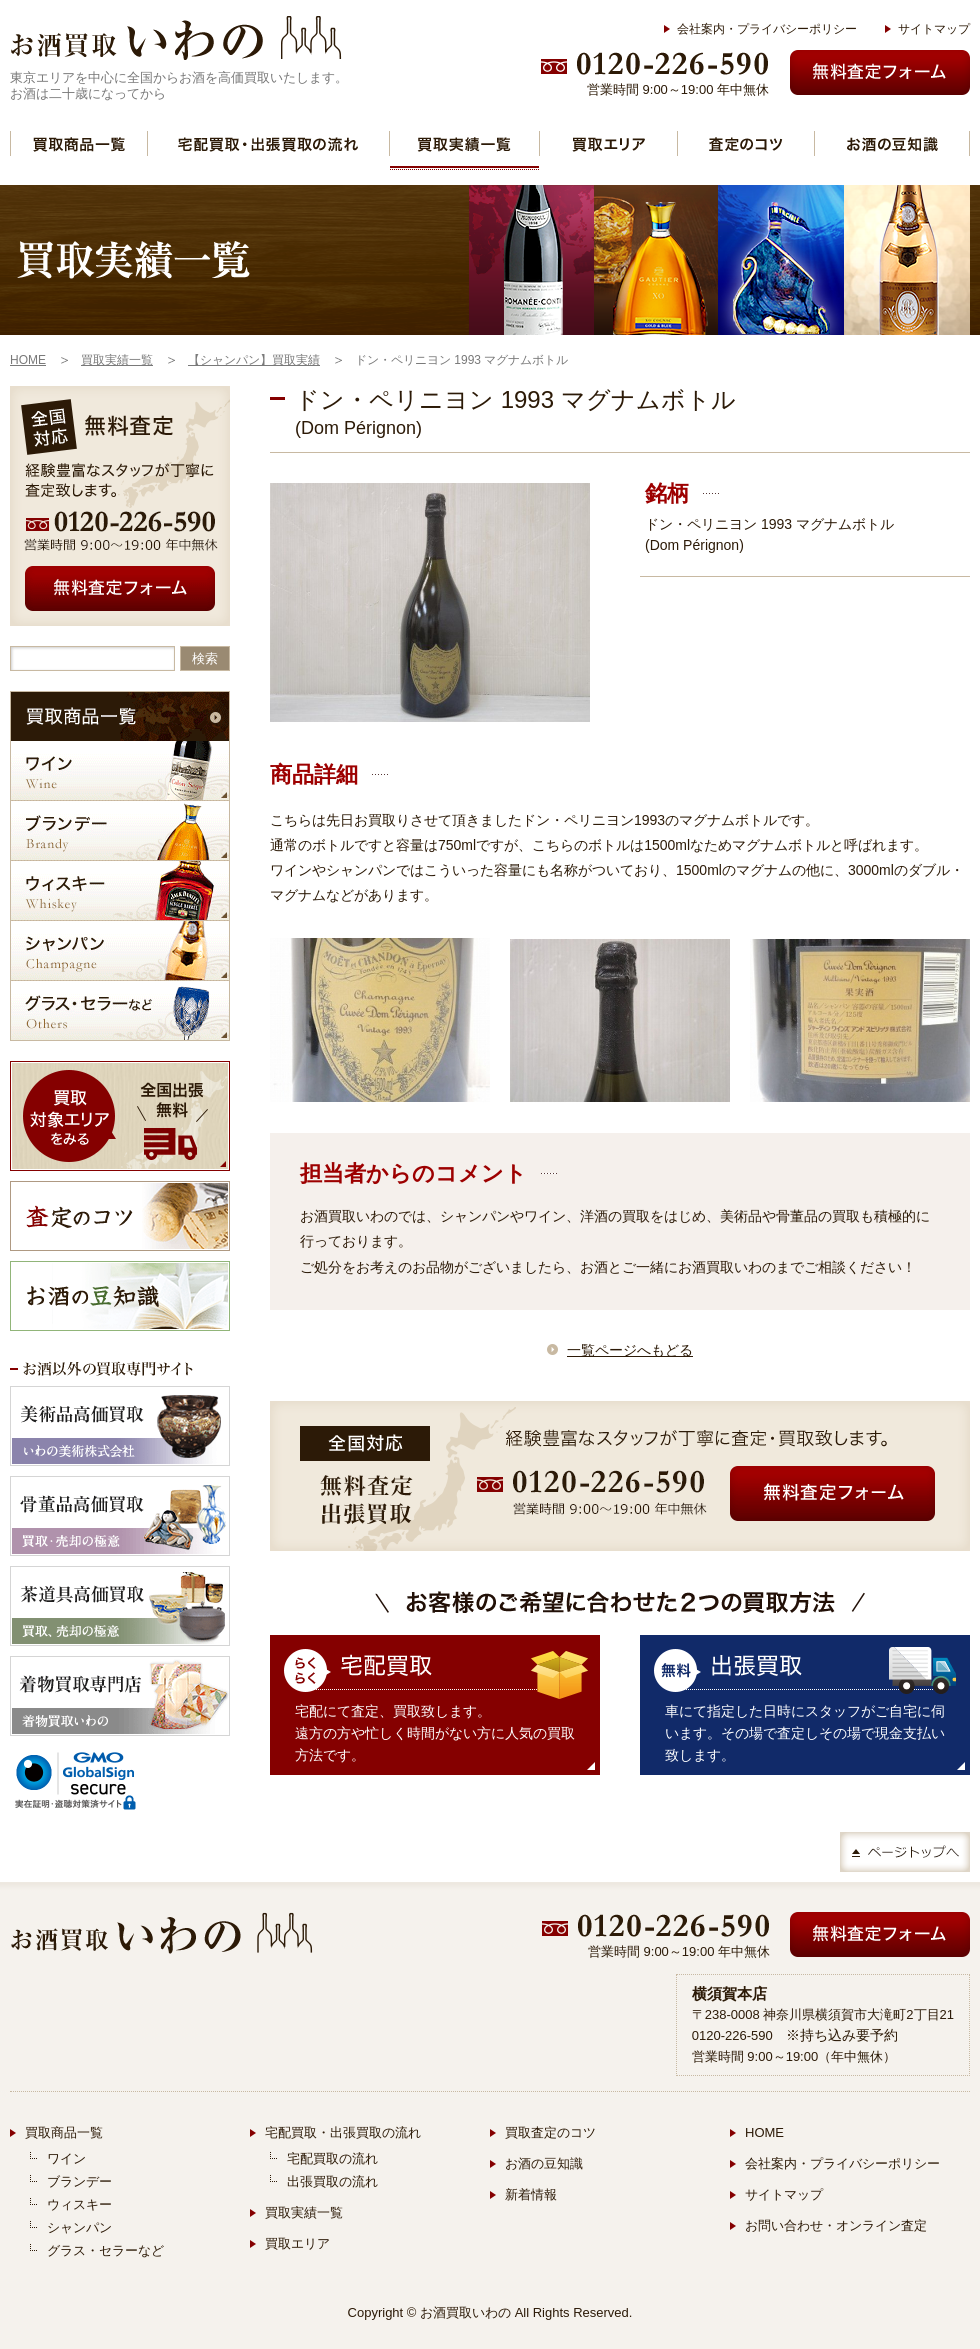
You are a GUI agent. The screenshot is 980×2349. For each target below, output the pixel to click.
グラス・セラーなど (105, 2250)
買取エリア (297, 2243)
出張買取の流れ (332, 2181)
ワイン (66, 2158)
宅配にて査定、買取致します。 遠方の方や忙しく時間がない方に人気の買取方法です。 (435, 1733)
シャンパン (79, 2227)
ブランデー (79, 2181)
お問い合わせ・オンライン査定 (836, 2225)
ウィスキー (79, 2204)
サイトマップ (934, 29)
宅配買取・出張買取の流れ (343, 2132)
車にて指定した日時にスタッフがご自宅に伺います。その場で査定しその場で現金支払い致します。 (805, 1733)
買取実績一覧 (464, 143)
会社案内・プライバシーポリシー (767, 29)
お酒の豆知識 (544, 2163)
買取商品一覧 (64, 2132)
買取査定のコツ (550, 2132)
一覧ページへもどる (630, 1350)
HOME (764, 2132)
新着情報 (531, 2194)
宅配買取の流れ (332, 2158)
